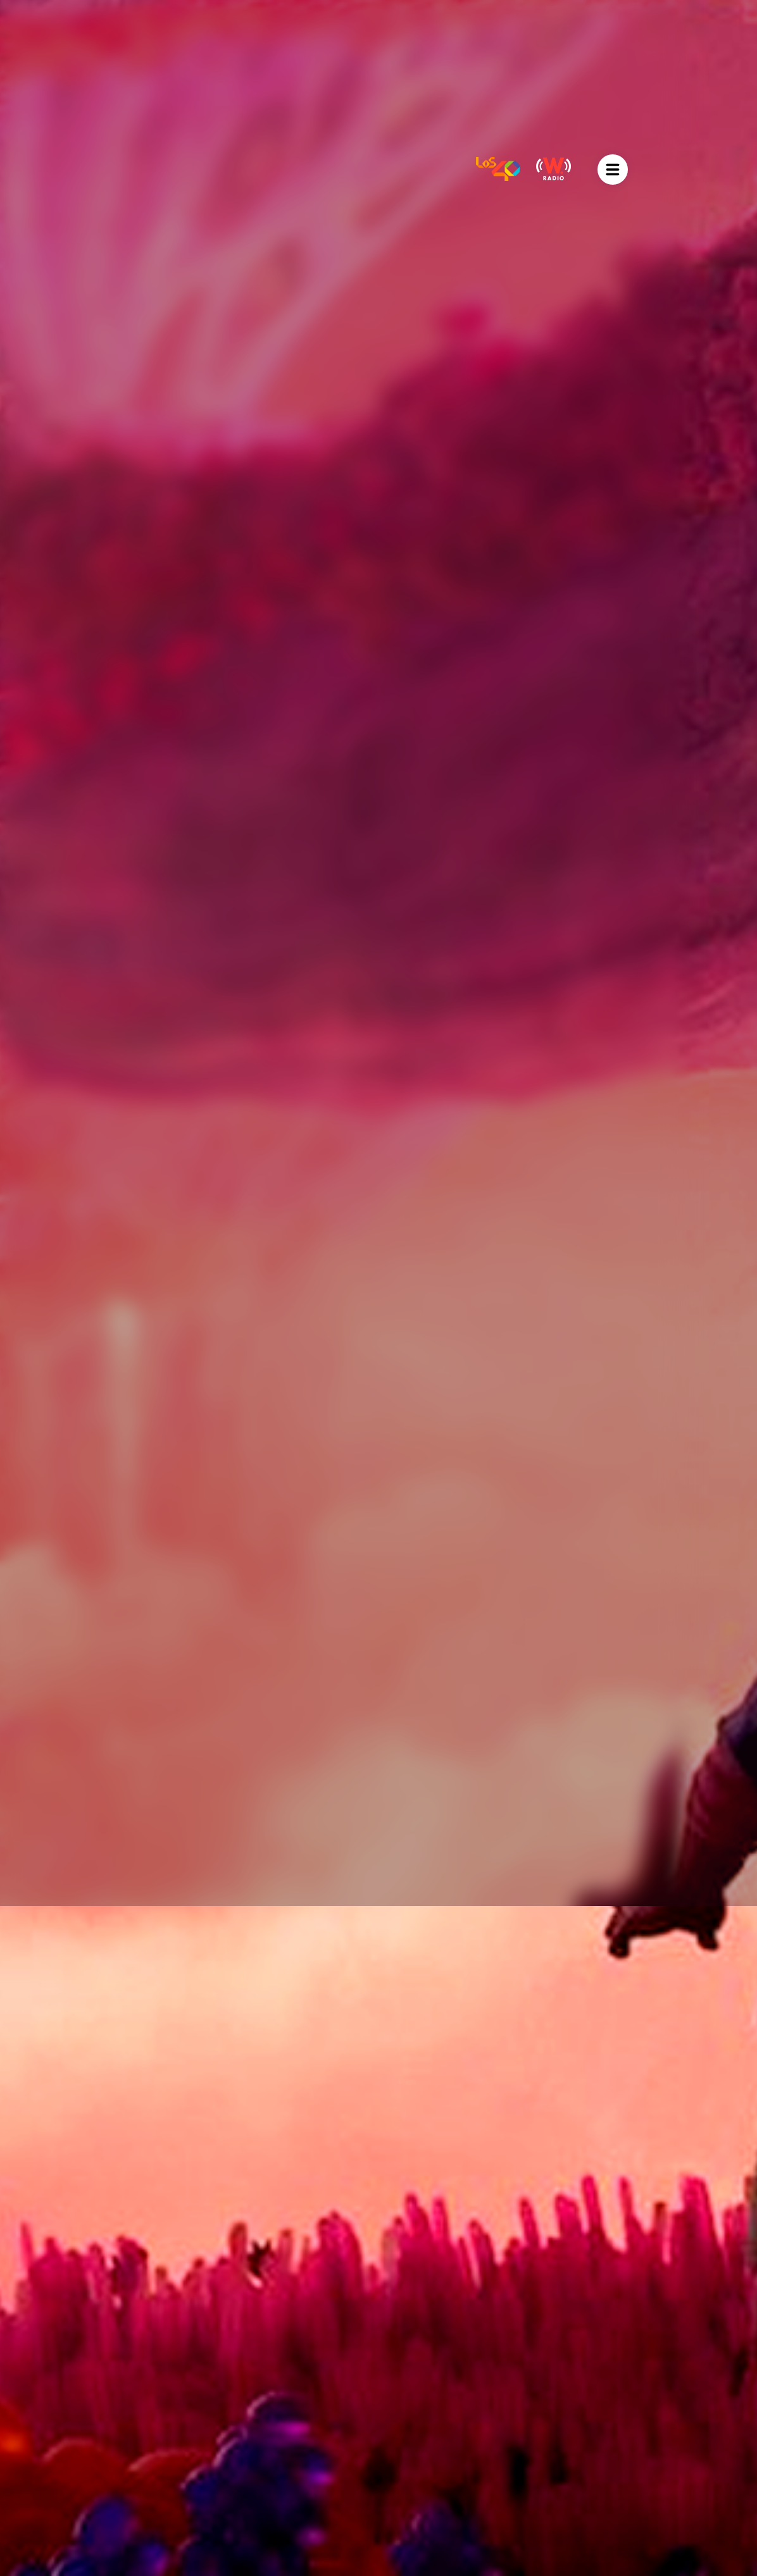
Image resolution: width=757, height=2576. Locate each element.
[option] (378, 1288)
